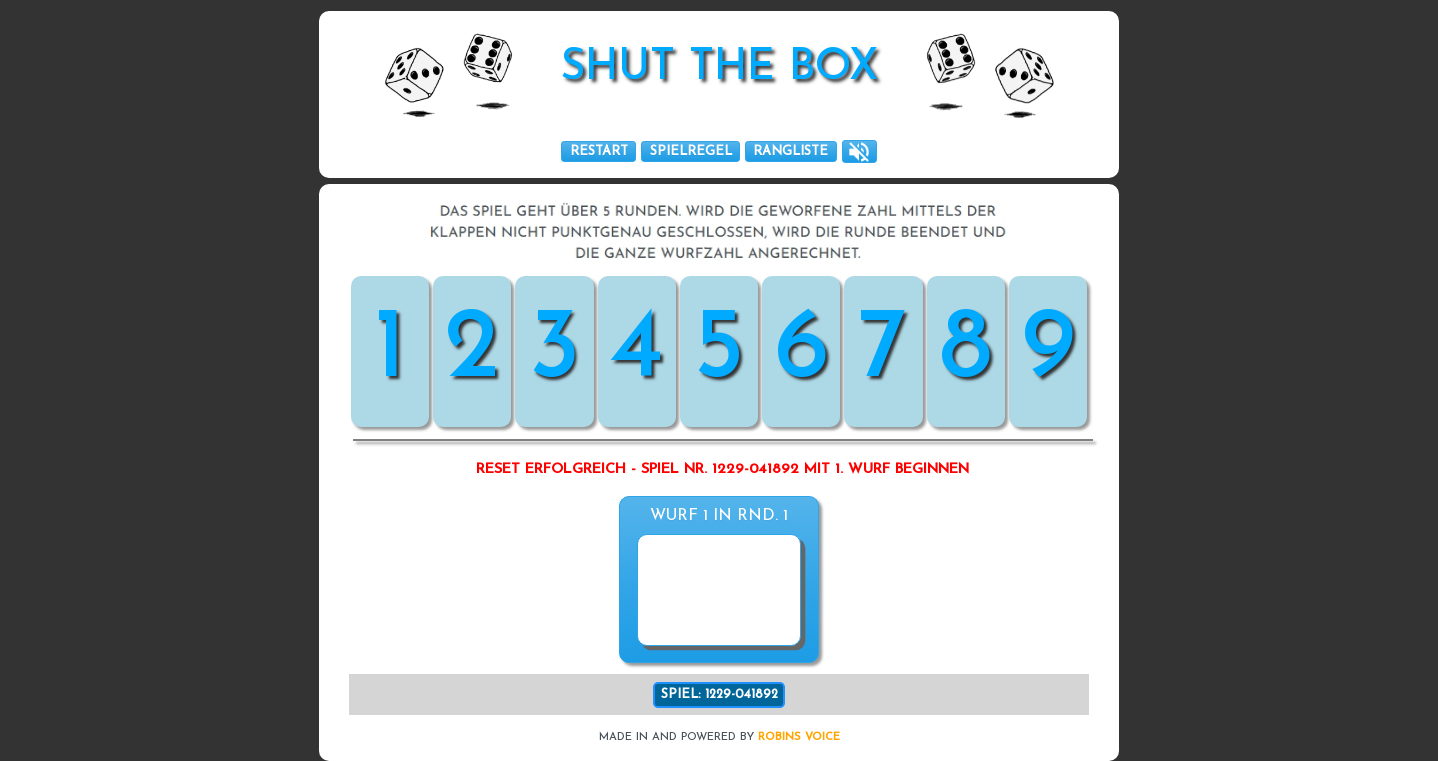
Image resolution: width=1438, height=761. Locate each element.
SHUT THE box (719, 68)
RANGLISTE (790, 151)
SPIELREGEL (691, 151)
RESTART (599, 151)
